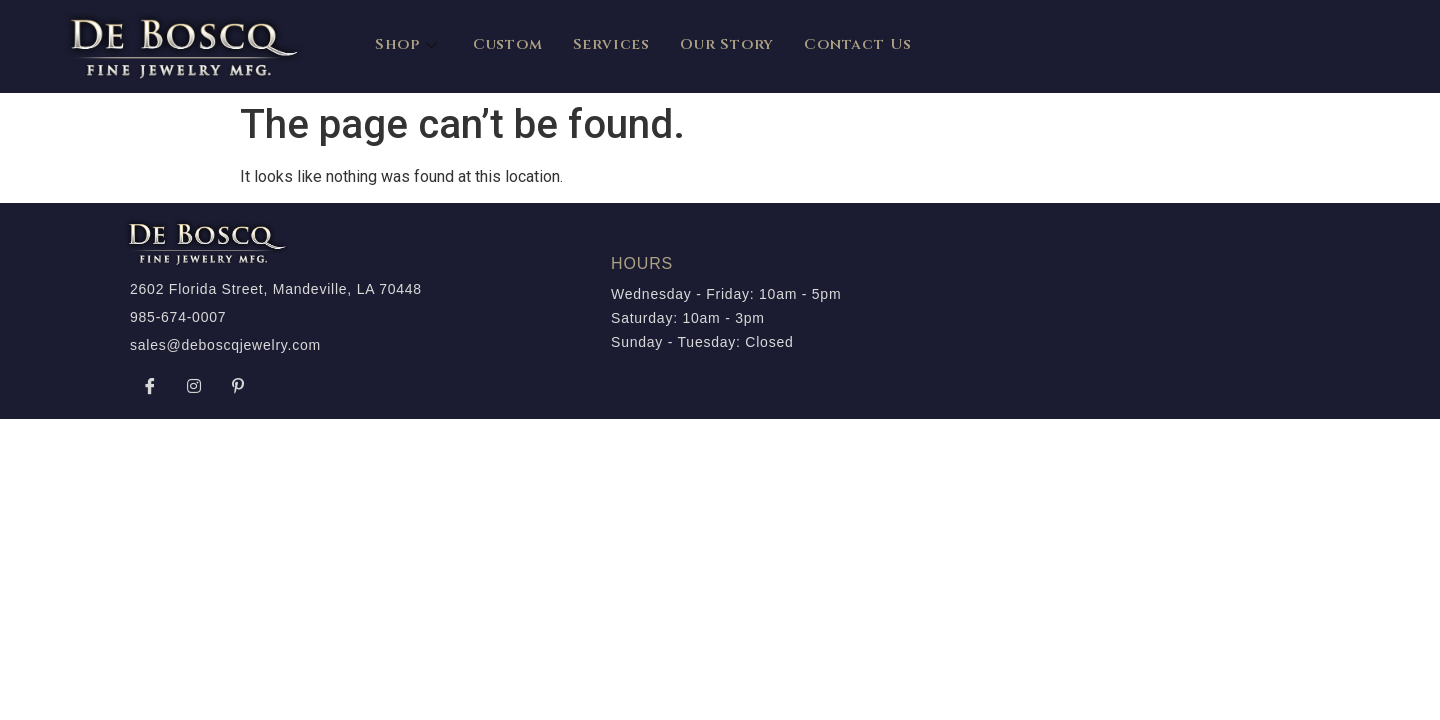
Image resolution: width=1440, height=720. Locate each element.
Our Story (727, 44)
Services (611, 44)
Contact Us (858, 44)
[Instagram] (194, 386)
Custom (508, 44)
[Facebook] (150, 386)
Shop (409, 44)
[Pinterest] (238, 386)
